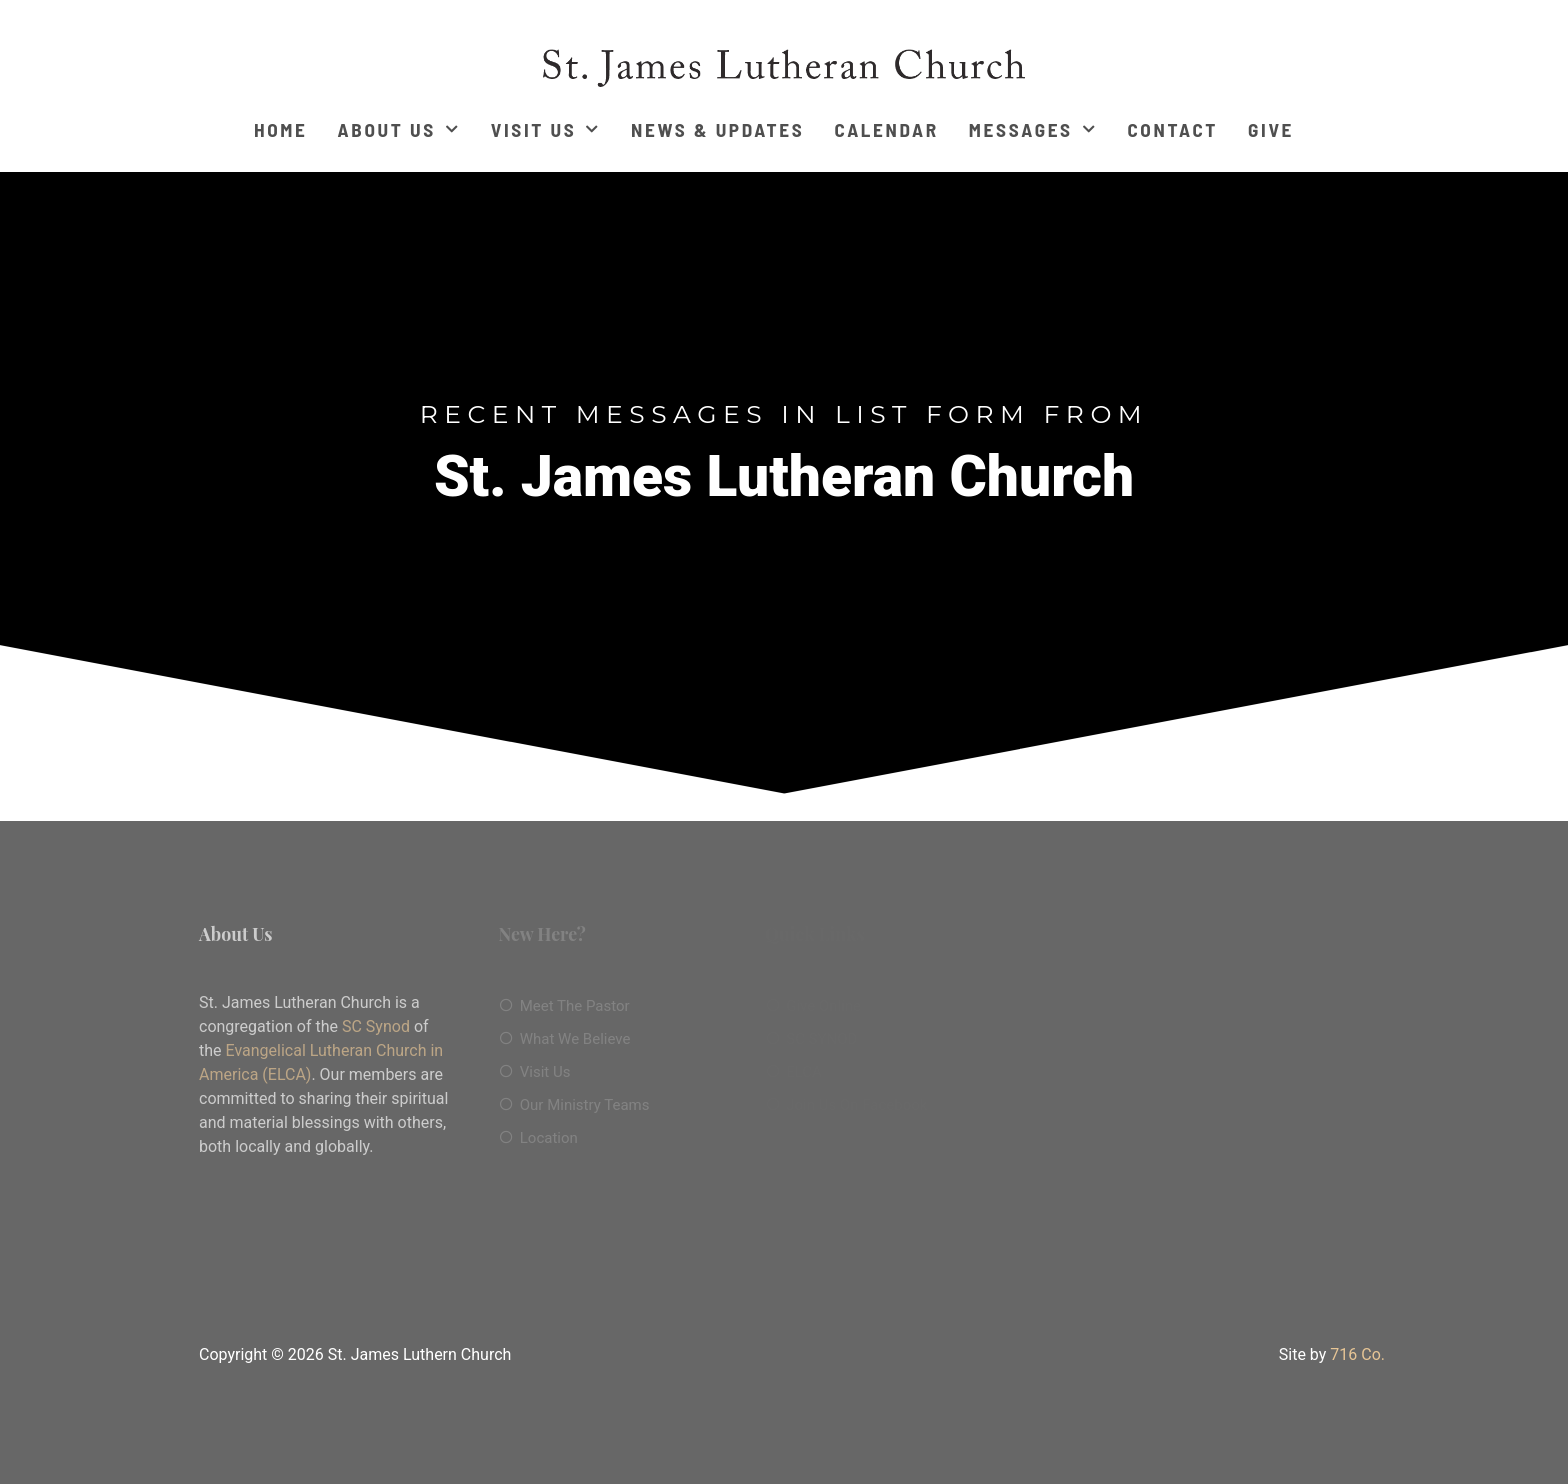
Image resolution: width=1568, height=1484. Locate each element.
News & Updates (717, 129)
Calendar (886, 129)
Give (1271, 129)
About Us (399, 129)
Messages (1033, 129)
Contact (1172, 129)
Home (281, 129)
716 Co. (1357, 1354)
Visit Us (546, 129)
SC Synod (376, 1026)
